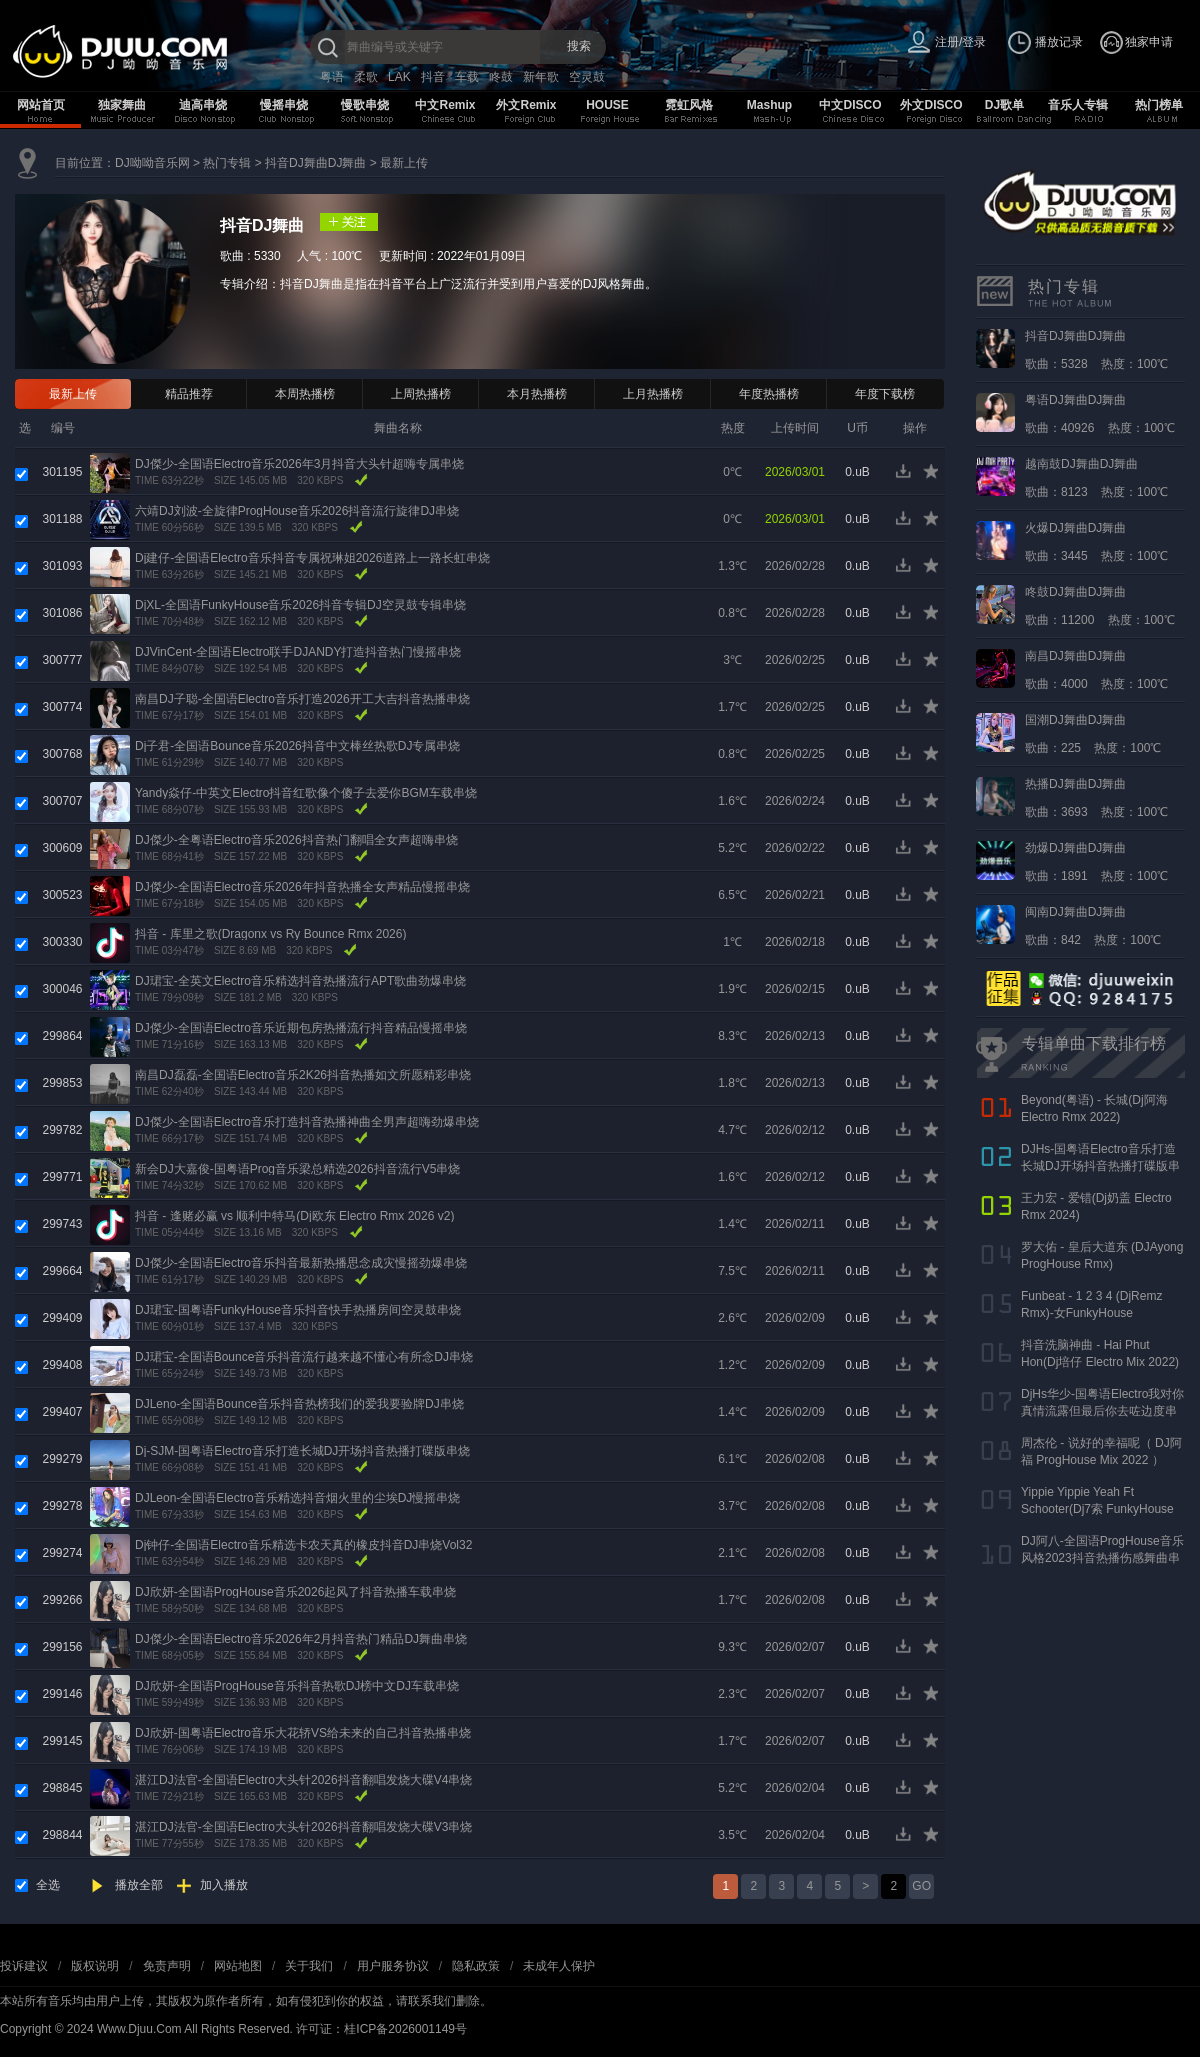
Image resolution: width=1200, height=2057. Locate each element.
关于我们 (309, 1966)
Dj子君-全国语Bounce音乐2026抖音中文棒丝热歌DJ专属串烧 (297, 746)
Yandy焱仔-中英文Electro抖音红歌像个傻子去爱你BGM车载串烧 (306, 793)
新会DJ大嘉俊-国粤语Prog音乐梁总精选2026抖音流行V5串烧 (297, 1169)
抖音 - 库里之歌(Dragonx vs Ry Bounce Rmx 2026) (270, 934)
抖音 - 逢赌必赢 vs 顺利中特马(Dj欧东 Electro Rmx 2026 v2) (294, 1216)
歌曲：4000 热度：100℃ (1096, 670)
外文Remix (526, 105)
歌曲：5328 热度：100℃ (1096, 350)
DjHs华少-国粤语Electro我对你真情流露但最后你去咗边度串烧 (1102, 1411)
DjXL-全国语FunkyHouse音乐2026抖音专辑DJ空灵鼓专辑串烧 (300, 605)
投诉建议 (24, 1966)
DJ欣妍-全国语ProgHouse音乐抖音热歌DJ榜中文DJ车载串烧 (297, 1686)
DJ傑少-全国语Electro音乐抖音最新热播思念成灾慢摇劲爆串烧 (301, 1263)
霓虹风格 (689, 105)
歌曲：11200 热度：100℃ (1100, 606)
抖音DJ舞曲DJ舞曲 (315, 163)
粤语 (332, 77)
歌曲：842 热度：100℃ (1093, 926)
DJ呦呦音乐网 (152, 163)
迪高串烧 (203, 105)
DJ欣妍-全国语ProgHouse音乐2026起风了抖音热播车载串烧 (295, 1592)
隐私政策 (476, 1966)
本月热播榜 (537, 394)
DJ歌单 (1004, 105)
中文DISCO (850, 105)
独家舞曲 (122, 105)
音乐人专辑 (1078, 105)
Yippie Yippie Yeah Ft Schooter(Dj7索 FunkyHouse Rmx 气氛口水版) (1097, 1509)
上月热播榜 (653, 394)
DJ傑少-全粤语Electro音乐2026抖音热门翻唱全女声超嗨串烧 (296, 840)
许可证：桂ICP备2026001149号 (381, 2029)
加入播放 (224, 1885)
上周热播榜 (421, 394)
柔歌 (366, 77)
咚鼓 (501, 77)
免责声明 (167, 1966)
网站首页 (41, 105)
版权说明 (95, 1966)
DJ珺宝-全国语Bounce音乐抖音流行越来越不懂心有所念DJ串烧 (304, 1357)
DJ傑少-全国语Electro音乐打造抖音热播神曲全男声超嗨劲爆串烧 (307, 1122)
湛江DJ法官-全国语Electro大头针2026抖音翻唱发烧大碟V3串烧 (303, 1827)
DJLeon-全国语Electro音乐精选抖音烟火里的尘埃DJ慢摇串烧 (297, 1498)
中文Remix (445, 105)
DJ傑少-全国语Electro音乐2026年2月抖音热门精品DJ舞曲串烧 (301, 1639)
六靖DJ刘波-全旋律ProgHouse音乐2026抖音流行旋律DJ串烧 (297, 511)
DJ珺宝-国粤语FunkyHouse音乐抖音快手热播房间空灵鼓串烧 (298, 1310)
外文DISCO (931, 105)
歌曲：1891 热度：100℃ (1096, 862)
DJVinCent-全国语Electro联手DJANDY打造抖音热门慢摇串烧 (298, 652)
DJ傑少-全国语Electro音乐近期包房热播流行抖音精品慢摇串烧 (301, 1028)
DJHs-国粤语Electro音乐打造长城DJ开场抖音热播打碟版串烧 (1100, 1166)
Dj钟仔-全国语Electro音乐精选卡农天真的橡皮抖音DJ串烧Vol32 (303, 1545)
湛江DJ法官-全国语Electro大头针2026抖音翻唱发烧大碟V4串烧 (303, 1780)
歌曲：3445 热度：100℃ (1096, 542)
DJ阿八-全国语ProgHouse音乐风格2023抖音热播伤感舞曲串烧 (1102, 1558)
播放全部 (139, 1885)
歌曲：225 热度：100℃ (1093, 734)
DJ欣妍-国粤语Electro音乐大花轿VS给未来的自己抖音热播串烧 (303, 1733)
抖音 (433, 77)
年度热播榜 (769, 394)
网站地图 (238, 1966)
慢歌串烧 (365, 105)
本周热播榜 (305, 394)
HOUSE (607, 105)
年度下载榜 (885, 394)
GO (921, 1886)
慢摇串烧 (284, 105)
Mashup (769, 105)
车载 (467, 77)
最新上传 (404, 163)
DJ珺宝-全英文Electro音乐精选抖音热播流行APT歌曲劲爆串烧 (300, 981)
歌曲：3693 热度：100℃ (1096, 798)
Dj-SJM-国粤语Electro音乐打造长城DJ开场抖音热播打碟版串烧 (302, 1451)
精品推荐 (189, 394)
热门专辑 (227, 163)
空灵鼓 (587, 77)
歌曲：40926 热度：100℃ (1100, 414)
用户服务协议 (393, 1966)
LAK (399, 77)
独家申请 (1149, 42)
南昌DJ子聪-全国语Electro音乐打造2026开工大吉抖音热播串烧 (302, 699)
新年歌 (541, 77)
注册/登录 (960, 42)
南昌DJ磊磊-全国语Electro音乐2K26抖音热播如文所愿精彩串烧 (303, 1075)
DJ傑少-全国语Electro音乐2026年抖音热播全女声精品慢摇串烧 (302, 887)
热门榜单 (1159, 105)
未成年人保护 (559, 1966)
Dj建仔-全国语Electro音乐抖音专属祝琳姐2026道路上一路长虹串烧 (312, 558)
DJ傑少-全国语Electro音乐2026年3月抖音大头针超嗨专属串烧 (299, 464)
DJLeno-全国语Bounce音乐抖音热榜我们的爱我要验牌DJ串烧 (299, 1404)
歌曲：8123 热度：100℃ (1096, 478)
